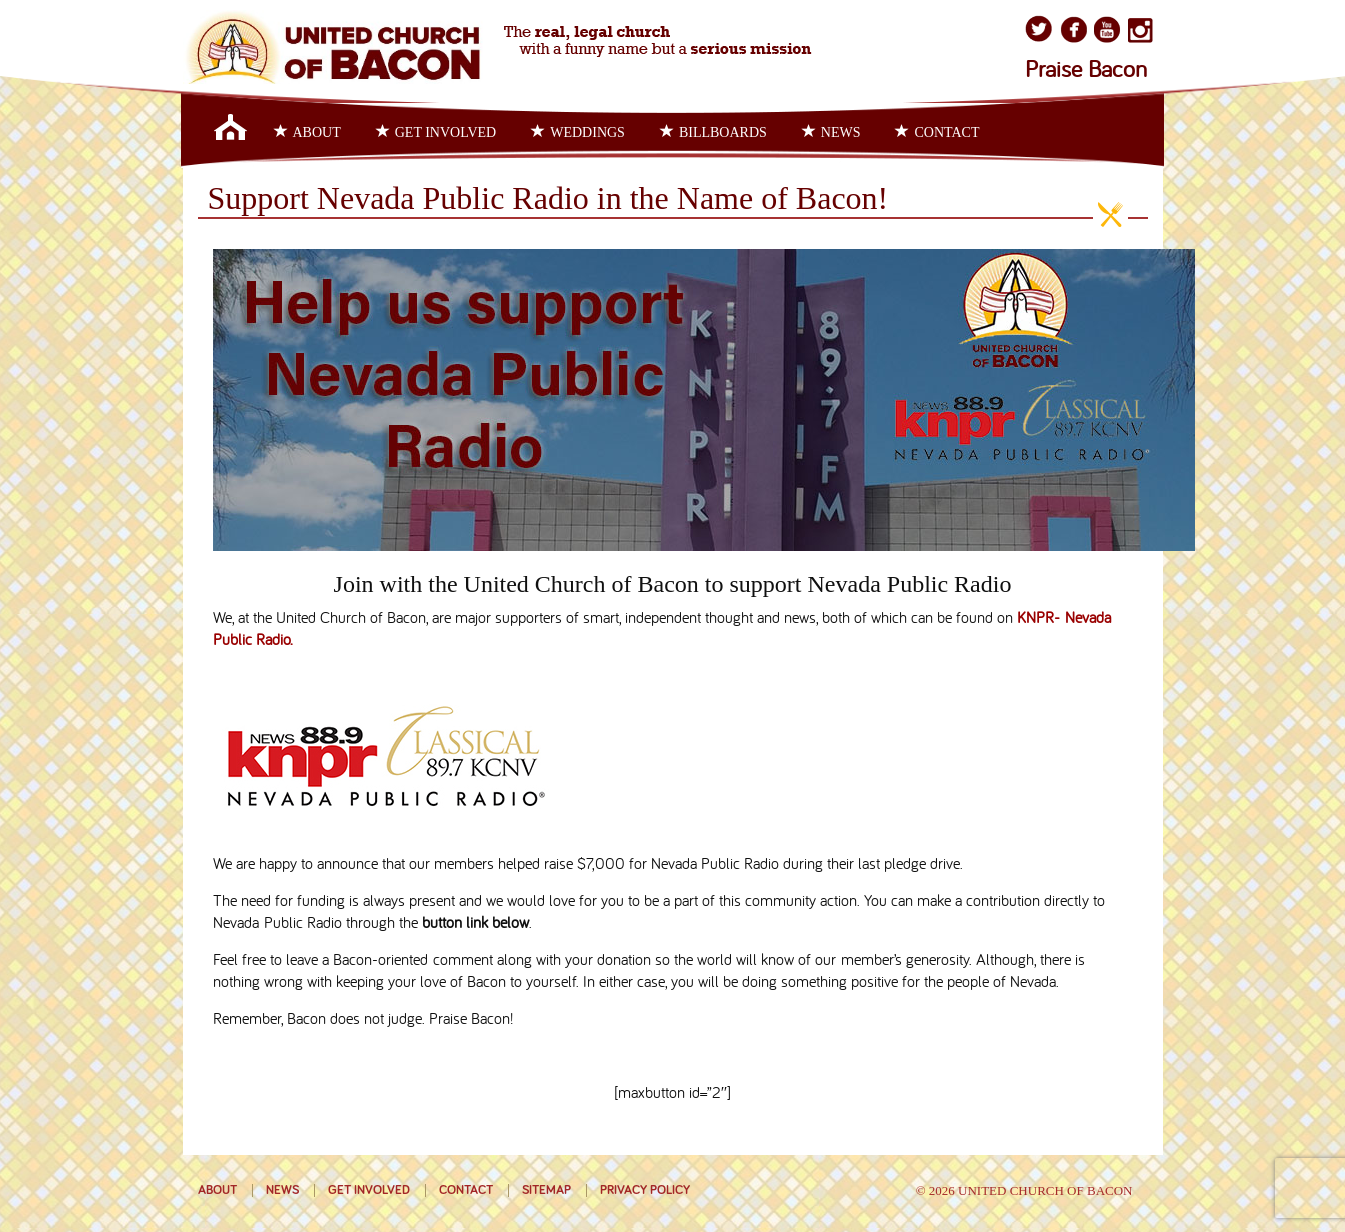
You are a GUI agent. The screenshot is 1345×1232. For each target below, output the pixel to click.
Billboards (713, 132)
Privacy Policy (645, 1190)
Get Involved (436, 132)
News (831, 132)
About (307, 132)
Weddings (578, 132)
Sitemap (546, 1190)
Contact (937, 132)
